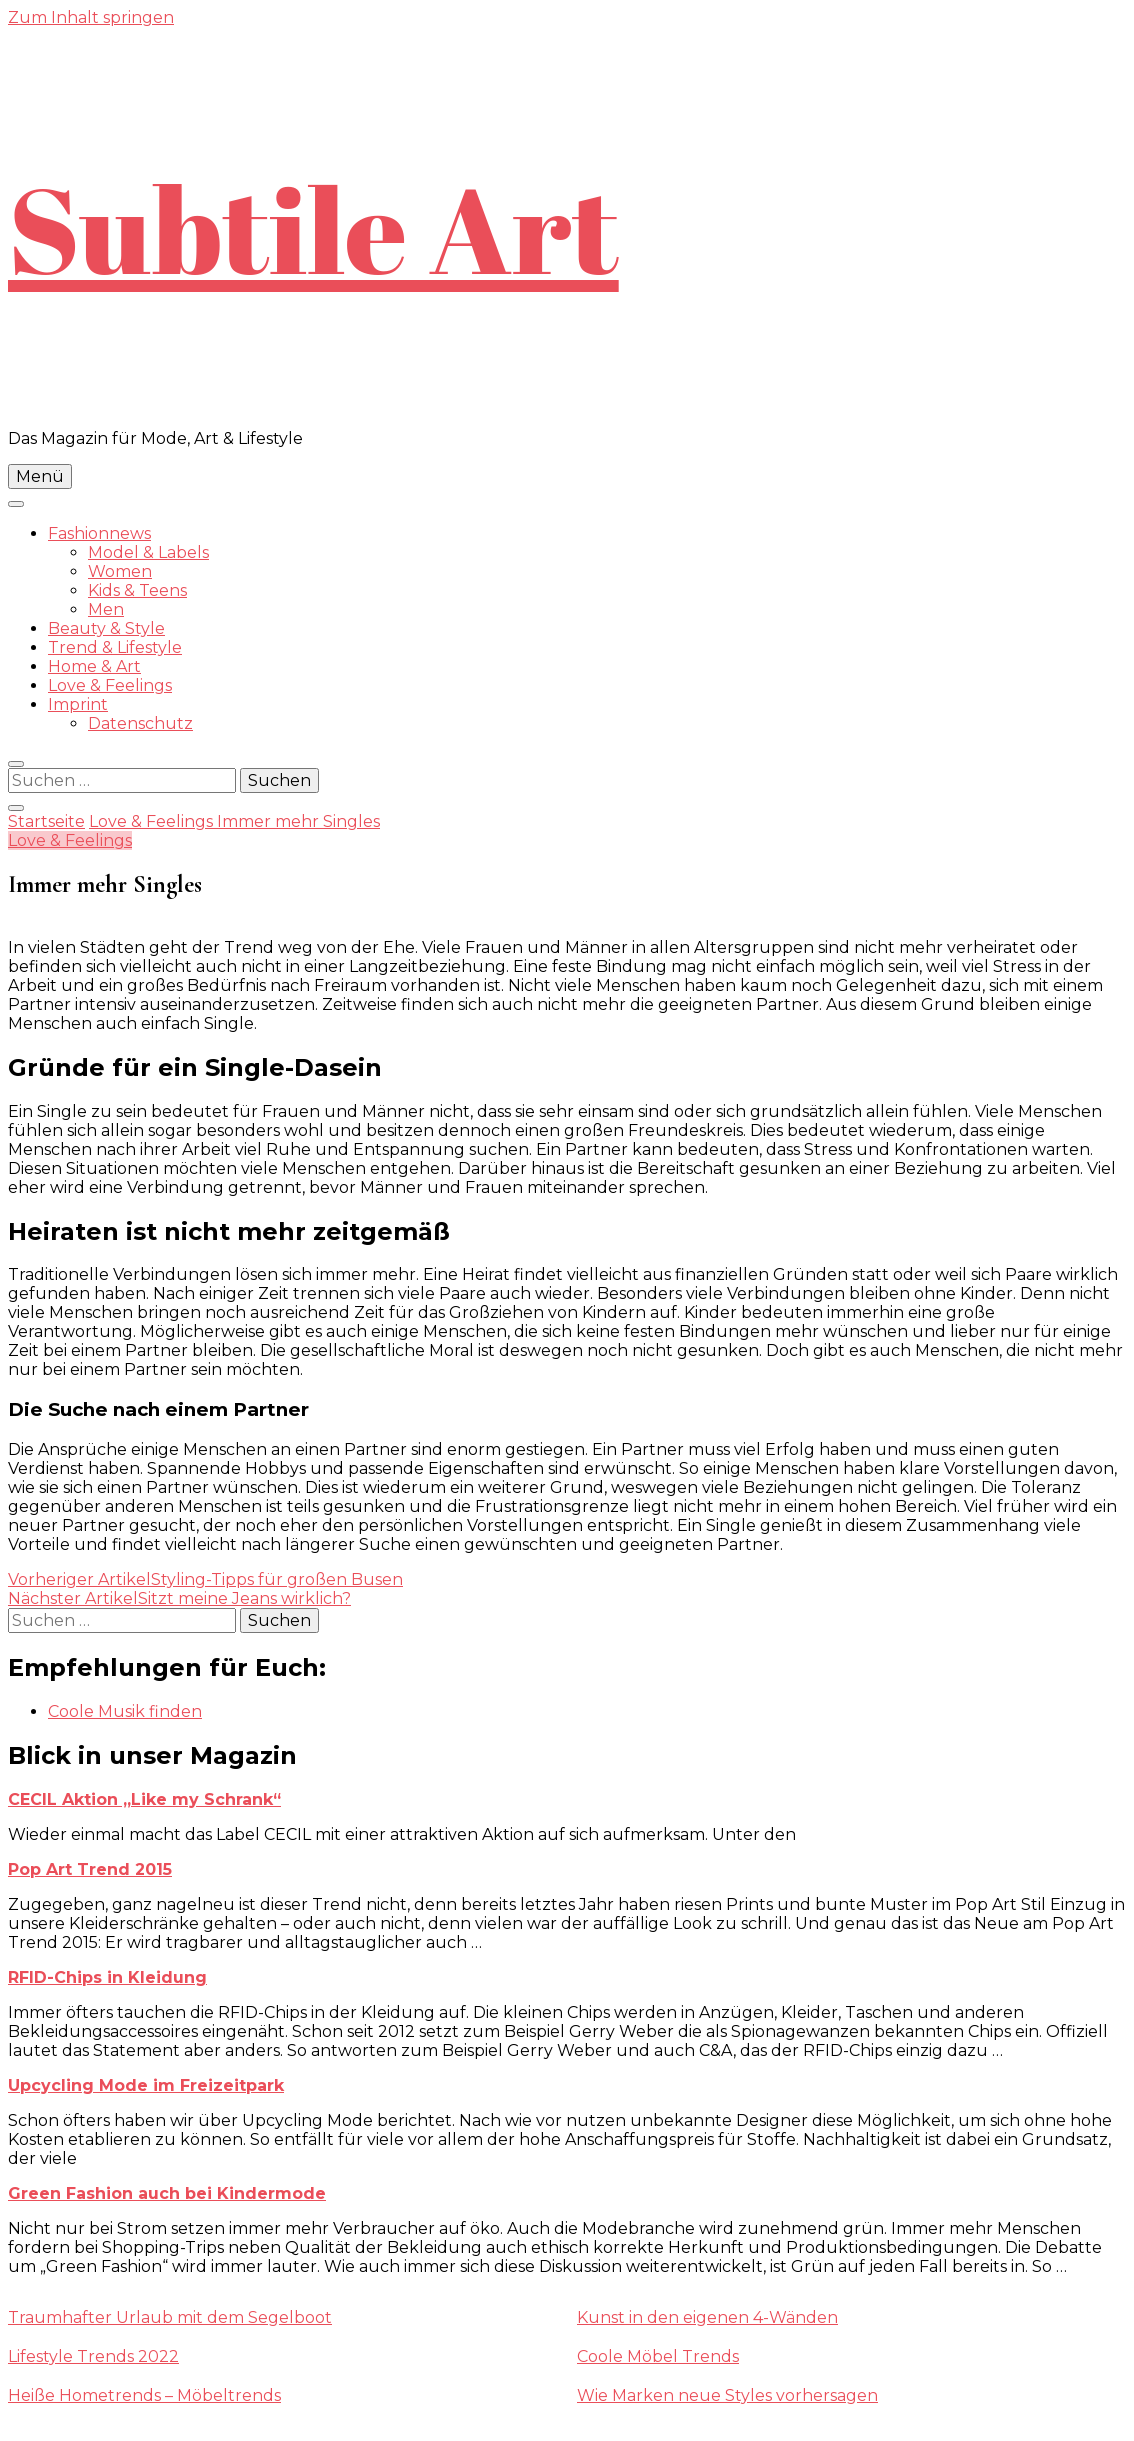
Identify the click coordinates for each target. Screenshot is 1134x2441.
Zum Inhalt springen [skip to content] (91, 17)
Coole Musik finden (125, 1711)
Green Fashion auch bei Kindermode (167, 2193)
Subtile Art (313, 228)
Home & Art (94, 666)
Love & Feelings (110, 685)
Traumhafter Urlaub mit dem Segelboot (170, 2317)
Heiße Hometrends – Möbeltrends (144, 2395)
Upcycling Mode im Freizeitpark (146, 2085)
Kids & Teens (137, 590)
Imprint (78, 704)
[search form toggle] (16, 764)
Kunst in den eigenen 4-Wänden (707, 2317)
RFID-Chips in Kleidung (107, 1977)
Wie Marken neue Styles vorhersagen (727, 2395)
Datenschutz (140, 723)
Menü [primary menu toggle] (40, 476)
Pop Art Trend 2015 (90, 1869)
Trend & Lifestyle (115, 647)
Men (106, 609)
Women (120, 571)
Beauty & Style (106, 628)
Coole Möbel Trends (658, 2356)
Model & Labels (148, 552)
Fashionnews (99, 533)
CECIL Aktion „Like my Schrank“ (144, 1799)
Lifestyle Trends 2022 (93, 2356)
